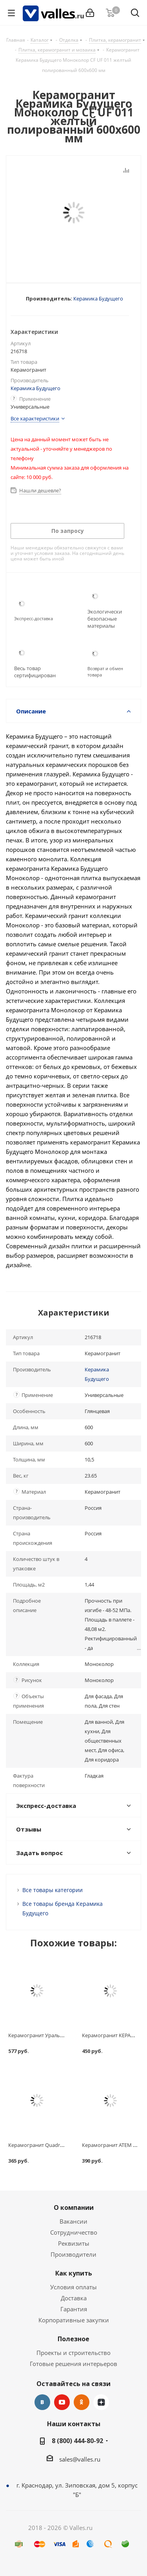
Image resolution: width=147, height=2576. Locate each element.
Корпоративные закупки (73, 2320)
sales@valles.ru (79, 2459)
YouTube (62, 2402)
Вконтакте (42, 2402)
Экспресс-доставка (33, 618)
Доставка (74, 2298)
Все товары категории (52, 1890)
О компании (74, 2207)
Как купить (73, 2273)
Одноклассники (81, 2402)
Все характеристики (35, 418)
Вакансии (73, 2221)
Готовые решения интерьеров (73, 2364)
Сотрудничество (73, 2232)
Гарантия (73, 2309)
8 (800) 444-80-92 (77, 2440)
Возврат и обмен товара (105, 671)
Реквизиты (73, 2243)
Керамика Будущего (98, 298)
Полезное (73, 2339)
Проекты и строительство (73, 2353)
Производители (73, 2254)
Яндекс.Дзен (101, 2402)
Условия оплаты (73, 2287)
